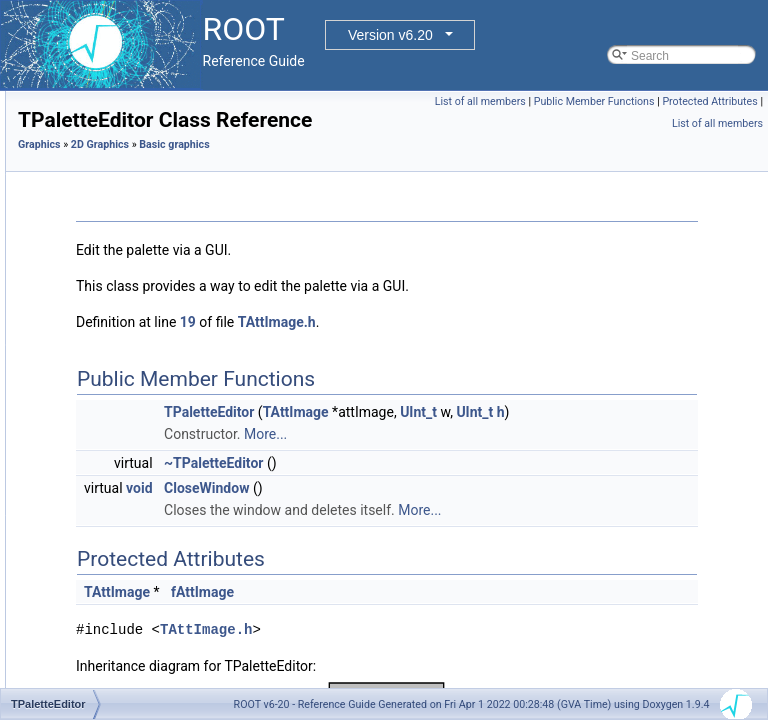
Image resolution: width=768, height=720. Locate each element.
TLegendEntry (135, 289)
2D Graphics (350, 172)
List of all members (583, 101)
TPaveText (126, 509)
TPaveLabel (130, 443)
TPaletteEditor (136, 399)
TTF (109, 641)
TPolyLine (124, 597)
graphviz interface (129, 685)
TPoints (118, 575)
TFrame (119, 91)
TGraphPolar (132, 135)
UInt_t (668, 440)
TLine (113, 311)
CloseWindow (456, 538)
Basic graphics (424, 172)
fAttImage (452, 664)
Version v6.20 (390, 35)
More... (515, 484)
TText (112, 619)
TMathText (126, 377)
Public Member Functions (697, 101)
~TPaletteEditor (463, 513)
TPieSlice (123, 553)
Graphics (289, 172)
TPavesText (129, 487)
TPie (110, 531)
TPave (115, 421)
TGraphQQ (127, 179)
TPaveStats (129, 465)
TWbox (117, 663)
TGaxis (117, 113)
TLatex (116, 245)
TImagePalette (137, 223)
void (389, 538)
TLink (112, 333)
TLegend (121, 267)
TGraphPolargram (146, 157)
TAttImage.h (527, 350)
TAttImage (546, 440)
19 (438, 350)
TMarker (120, 355)
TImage (118, 201)
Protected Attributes (616, 123)
